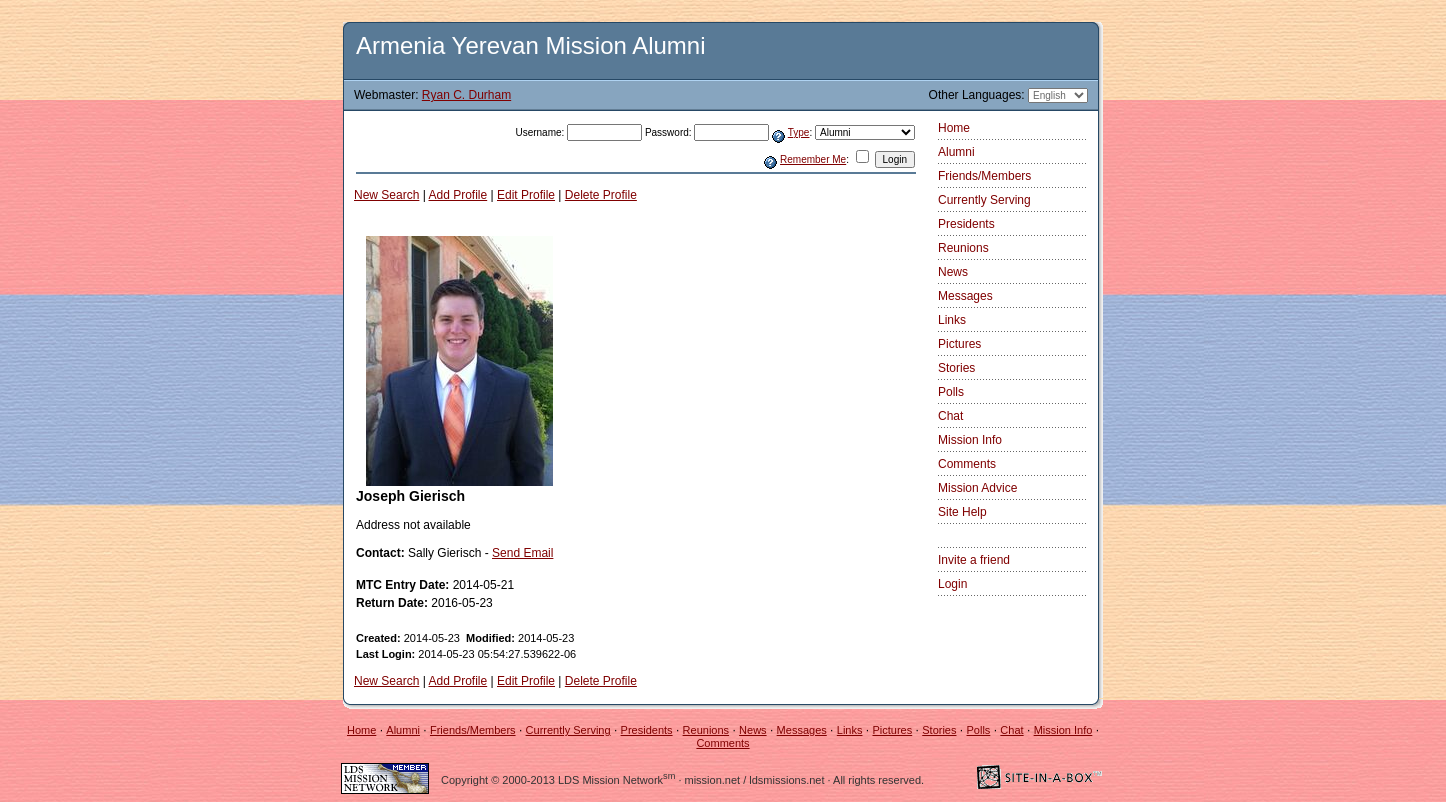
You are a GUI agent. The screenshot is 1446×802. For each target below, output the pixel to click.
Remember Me (813, 159)
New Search (386, 195)
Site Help (962, 512)
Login (952, 584)
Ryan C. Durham (466, 95)
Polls (951, 392)
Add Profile (458, 195)
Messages (965, 296)
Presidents (966, 224)
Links (952, 320)
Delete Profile (601, 195)
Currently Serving (984, 200)
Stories (956, 368)
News (953, 272)
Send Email (522, 553)
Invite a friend (974, 560)
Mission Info (970, 440)
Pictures (959, 344)
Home (954, 128)
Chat (950, 416)
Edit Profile (526, 195)
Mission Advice (977, 488)
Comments (967, 464)
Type (799, 132)
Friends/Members (984, 176)
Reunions (963, 248)
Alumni (956, 152)
